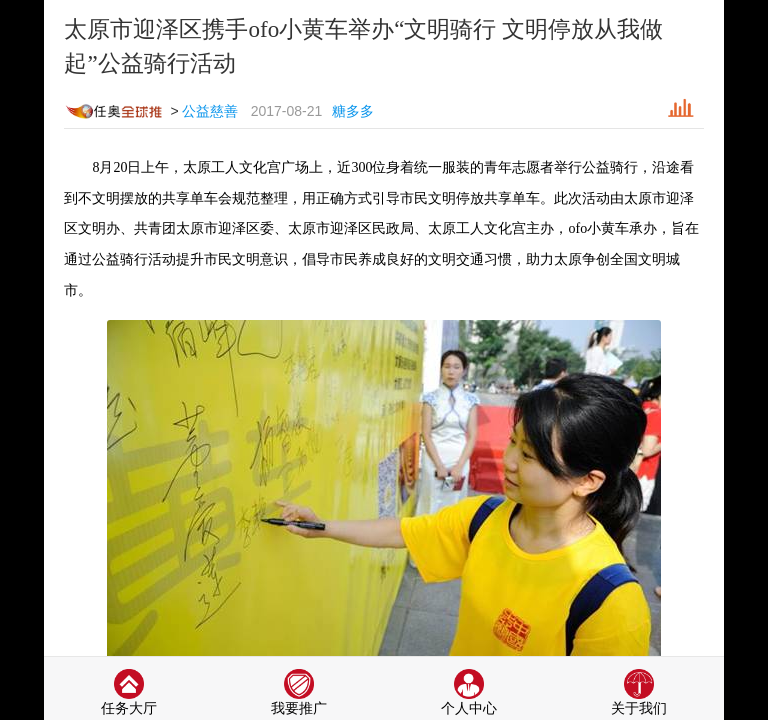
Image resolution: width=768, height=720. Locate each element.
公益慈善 (210, 111)
